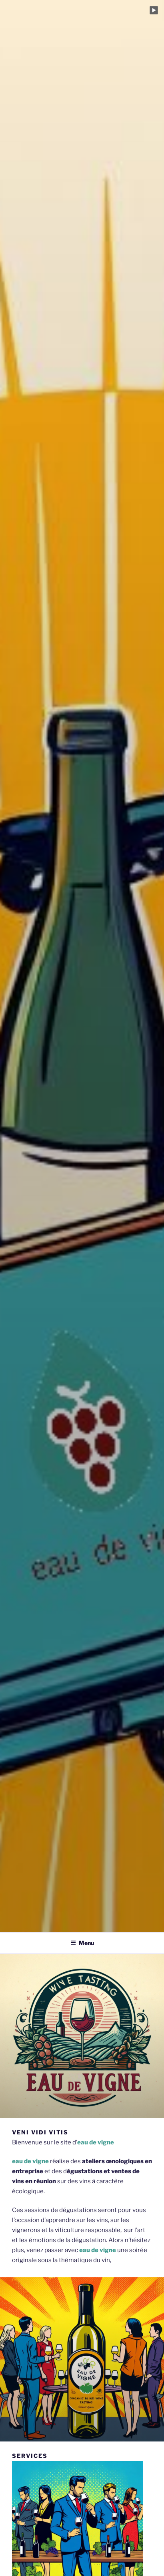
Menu (82, 1942)
